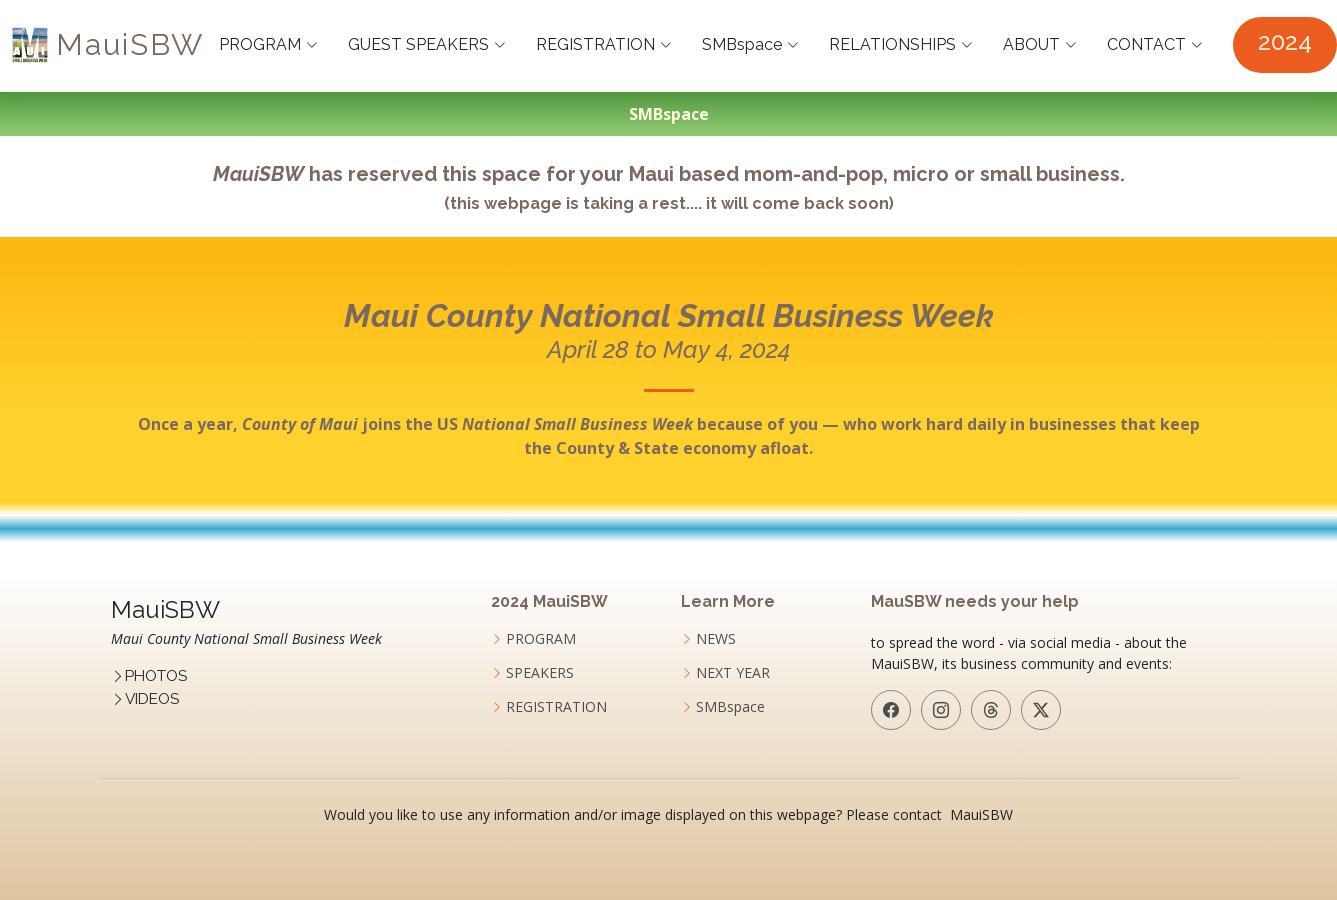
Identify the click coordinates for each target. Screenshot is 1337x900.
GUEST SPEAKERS (427, 44)
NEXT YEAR (733, 673)
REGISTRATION (604, 44)
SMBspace (750, 44)
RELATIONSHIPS (901, 44)
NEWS (716, 639)
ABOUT (1040, 44)
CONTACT (1155, 44)
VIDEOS (152, 699)
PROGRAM (268, 44)
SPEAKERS (540, 673)
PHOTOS (156, 676)
